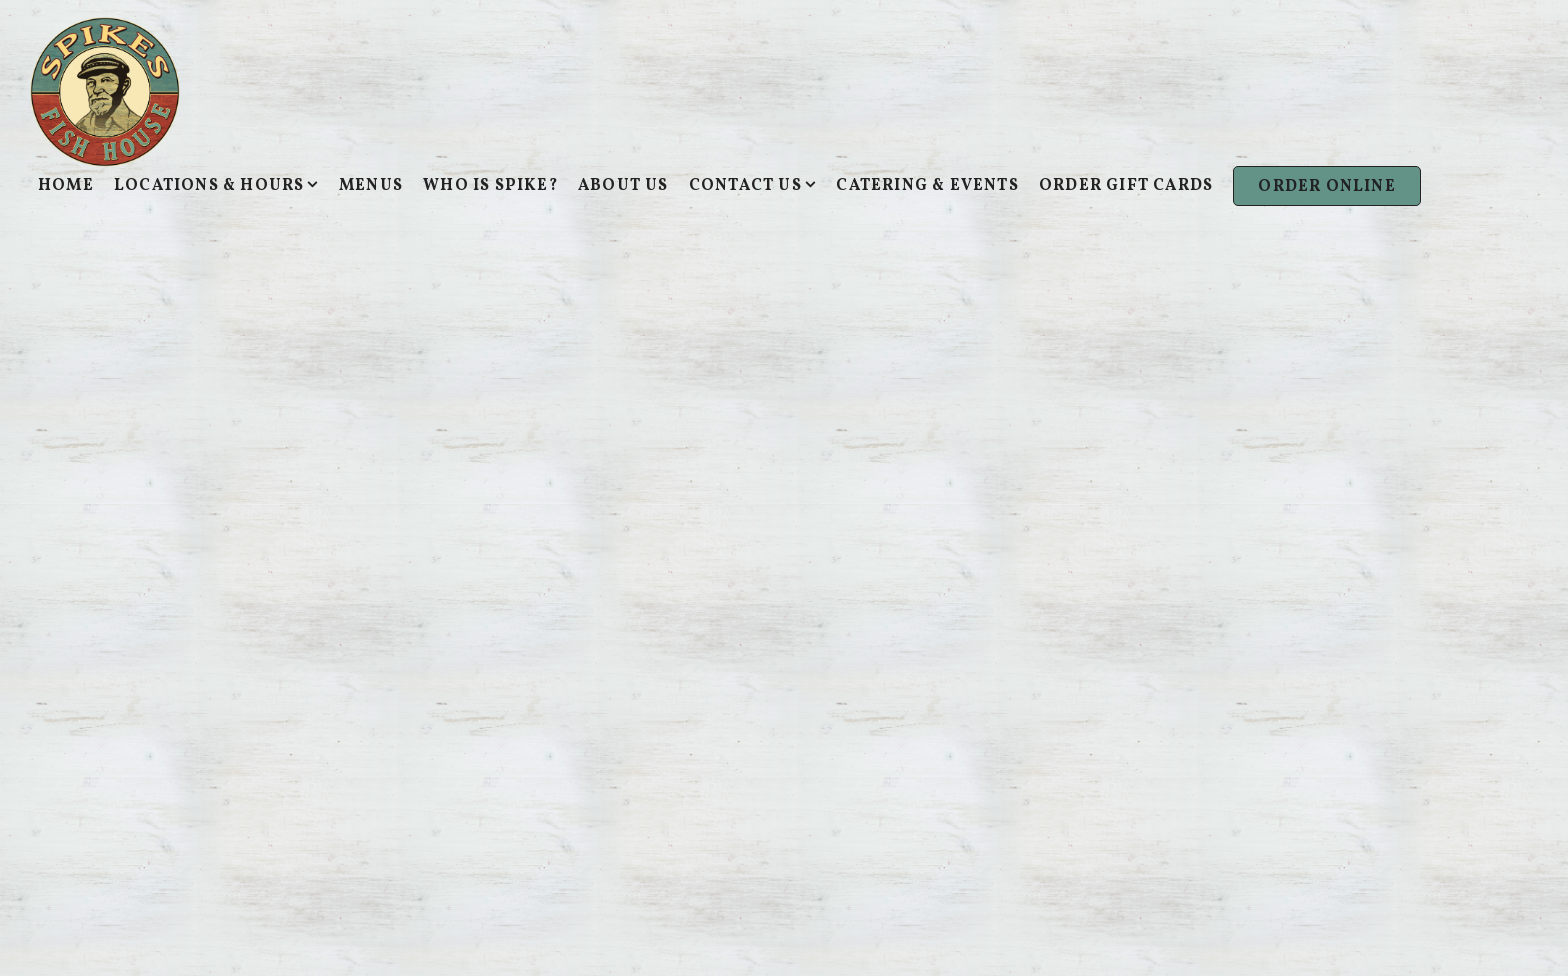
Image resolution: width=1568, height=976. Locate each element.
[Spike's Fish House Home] (105, 91)
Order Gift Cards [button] (1126, 186)
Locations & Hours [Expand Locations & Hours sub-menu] (216, 185)
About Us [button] (623, 186)
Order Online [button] (1326, 187)
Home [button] (66, 186)
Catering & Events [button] (927, 186)
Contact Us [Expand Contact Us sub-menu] (753, 185)
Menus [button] (371, 186)
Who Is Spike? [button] (490, 186)
